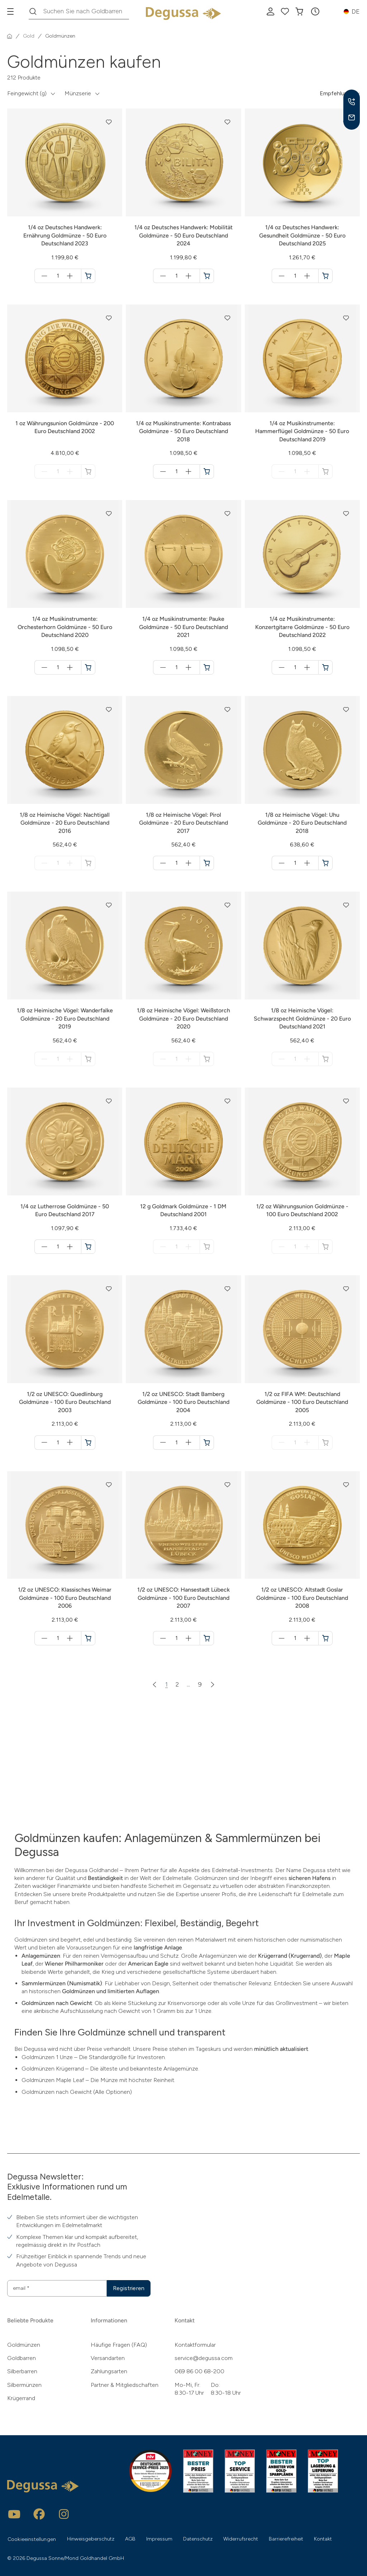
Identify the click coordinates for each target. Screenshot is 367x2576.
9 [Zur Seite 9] (200, 1684)
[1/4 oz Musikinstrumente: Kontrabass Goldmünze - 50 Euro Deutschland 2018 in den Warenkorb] (207, 471)
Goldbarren (21, 2358)
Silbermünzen (24, 2384)
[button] (315, 11)
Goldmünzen (23, 2344)
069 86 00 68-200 (199, 2371)
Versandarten (108, 2358)
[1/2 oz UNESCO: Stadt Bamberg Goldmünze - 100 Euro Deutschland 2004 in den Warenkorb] (207, 1442)
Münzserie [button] (78, 93)
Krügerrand (21, 2398)
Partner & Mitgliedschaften (124, 2384)
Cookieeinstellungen (32, 2539)
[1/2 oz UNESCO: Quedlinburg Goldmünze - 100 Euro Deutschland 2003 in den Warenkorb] (88, 1442)
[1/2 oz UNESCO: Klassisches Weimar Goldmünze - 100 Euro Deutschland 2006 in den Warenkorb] (88, 1638)
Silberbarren (22, 2371)
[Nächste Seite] (212, 1684)
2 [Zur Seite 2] (177, 1684)
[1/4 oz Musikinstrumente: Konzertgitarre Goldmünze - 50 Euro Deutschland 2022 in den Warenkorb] (325, 667)
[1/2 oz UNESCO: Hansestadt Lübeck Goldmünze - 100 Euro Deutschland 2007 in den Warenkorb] (207, 1638)
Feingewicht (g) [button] (27, 93)
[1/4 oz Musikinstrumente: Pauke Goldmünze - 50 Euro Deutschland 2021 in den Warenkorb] (207, 667)
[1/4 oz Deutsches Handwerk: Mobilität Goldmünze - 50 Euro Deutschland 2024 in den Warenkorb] (207, 276)
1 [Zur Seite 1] (166, 1684)
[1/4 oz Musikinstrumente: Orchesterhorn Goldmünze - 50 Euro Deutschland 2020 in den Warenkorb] (88, 667)
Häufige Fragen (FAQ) (119, 2344)
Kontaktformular (195, 2344)
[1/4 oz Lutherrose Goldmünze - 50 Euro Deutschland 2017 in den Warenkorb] (88, 1246)
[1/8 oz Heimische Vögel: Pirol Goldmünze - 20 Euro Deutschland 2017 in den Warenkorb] (207, 863)
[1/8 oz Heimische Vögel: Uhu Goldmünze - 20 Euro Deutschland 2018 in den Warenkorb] (325, 863)
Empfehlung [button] (335, 93)
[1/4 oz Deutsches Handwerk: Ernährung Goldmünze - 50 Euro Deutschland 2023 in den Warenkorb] (88, 276)
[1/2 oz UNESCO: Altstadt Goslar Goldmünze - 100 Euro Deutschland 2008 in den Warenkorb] (325, 1638)
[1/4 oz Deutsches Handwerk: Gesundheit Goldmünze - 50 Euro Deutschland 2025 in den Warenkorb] (325, 276)
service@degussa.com (204, 2358)
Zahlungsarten (109, 2371)
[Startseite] (9, 36)
